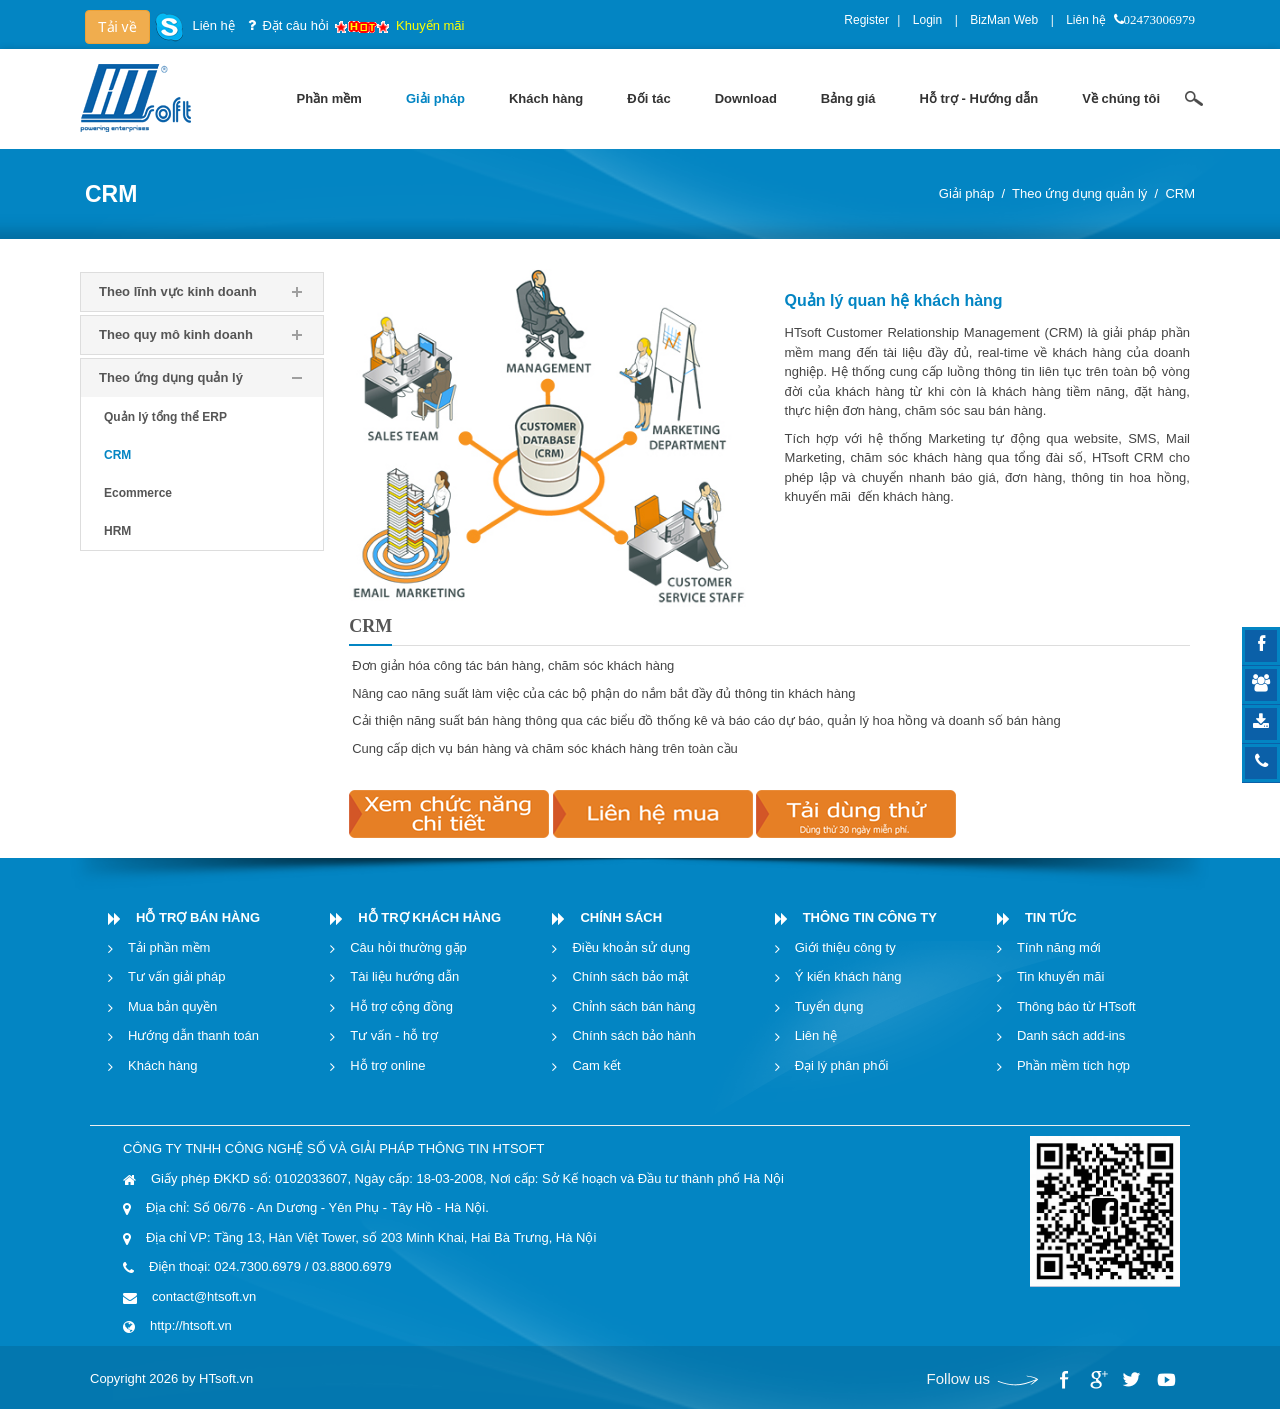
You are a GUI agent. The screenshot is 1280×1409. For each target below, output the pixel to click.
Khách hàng (162, 1065)
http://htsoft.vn (191, 1325)
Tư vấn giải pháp (176, 976)
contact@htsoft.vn (204, 1296)
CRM (1180, 193)
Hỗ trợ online (387, 1065)
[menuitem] (329, 99)
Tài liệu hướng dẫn (404, 976)
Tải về (117, 27)
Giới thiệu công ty (845, 947)
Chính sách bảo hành (633, 1035)
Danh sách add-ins (1071, 1035)
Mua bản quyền (172, 1006)
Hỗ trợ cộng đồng (401, 1006)
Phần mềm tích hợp (1073, 1065)
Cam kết (596, 1065)
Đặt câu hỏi (295, 25)
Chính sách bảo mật (630, 976)
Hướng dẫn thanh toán (193, 1035)
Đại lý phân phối (842, 1065)
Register (866, 20)
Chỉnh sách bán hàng (633, 1006)
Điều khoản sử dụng (631, 947)
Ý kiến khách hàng (848, 976)
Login (927, 20)
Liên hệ (1086, 20)
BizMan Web (1004, 20)
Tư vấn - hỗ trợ (394, 1035)
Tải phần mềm (169, 947)
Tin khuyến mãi (1060, 976)
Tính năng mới (1059, 947)
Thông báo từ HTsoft (1076, 1006)
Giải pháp (966, 193)
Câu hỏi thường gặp (408, 947)
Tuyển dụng (829, 1006)
